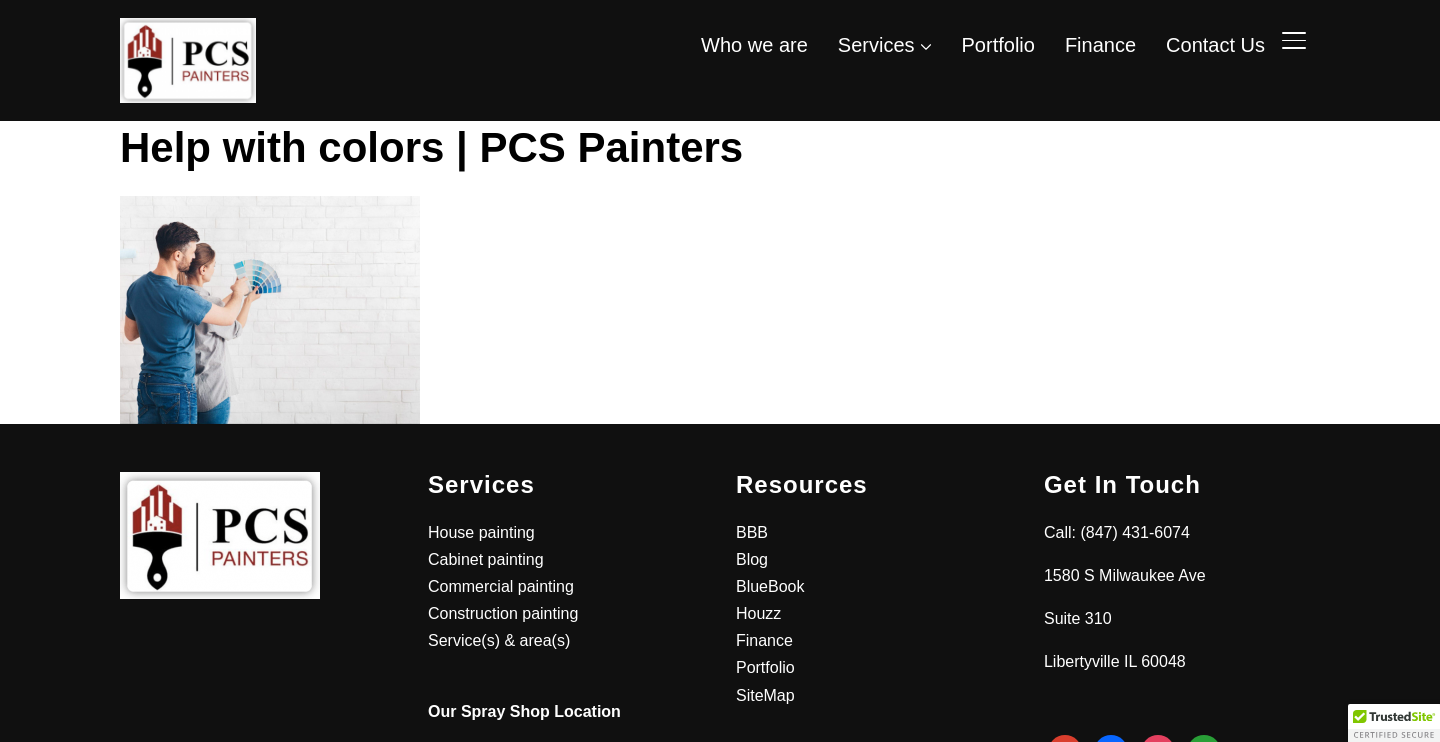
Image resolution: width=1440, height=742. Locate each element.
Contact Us (1215, 45)
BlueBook (770, 586)
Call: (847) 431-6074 (1117, 532)
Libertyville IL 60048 (1115, 661)
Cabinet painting (486, 559)
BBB (752, 532)
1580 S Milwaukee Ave (1125, 575)
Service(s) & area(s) (499, 640)
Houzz (758, 613)
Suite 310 (1078, 618)
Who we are (754, 45)
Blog (752, 559)
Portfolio (998, 45)
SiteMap (765, 695)
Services (876, 45)
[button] (1394, 723)
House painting (481, 532)
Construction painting (503, 613)
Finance (1100, 45)
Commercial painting (501, 586)
